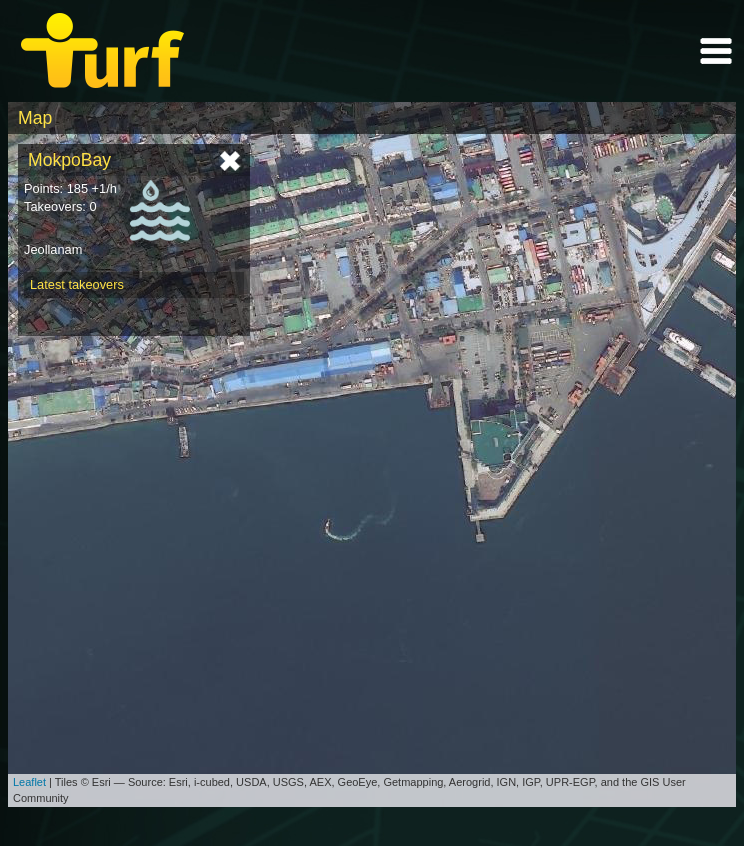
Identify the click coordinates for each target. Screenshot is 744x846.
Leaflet (29, 782)
